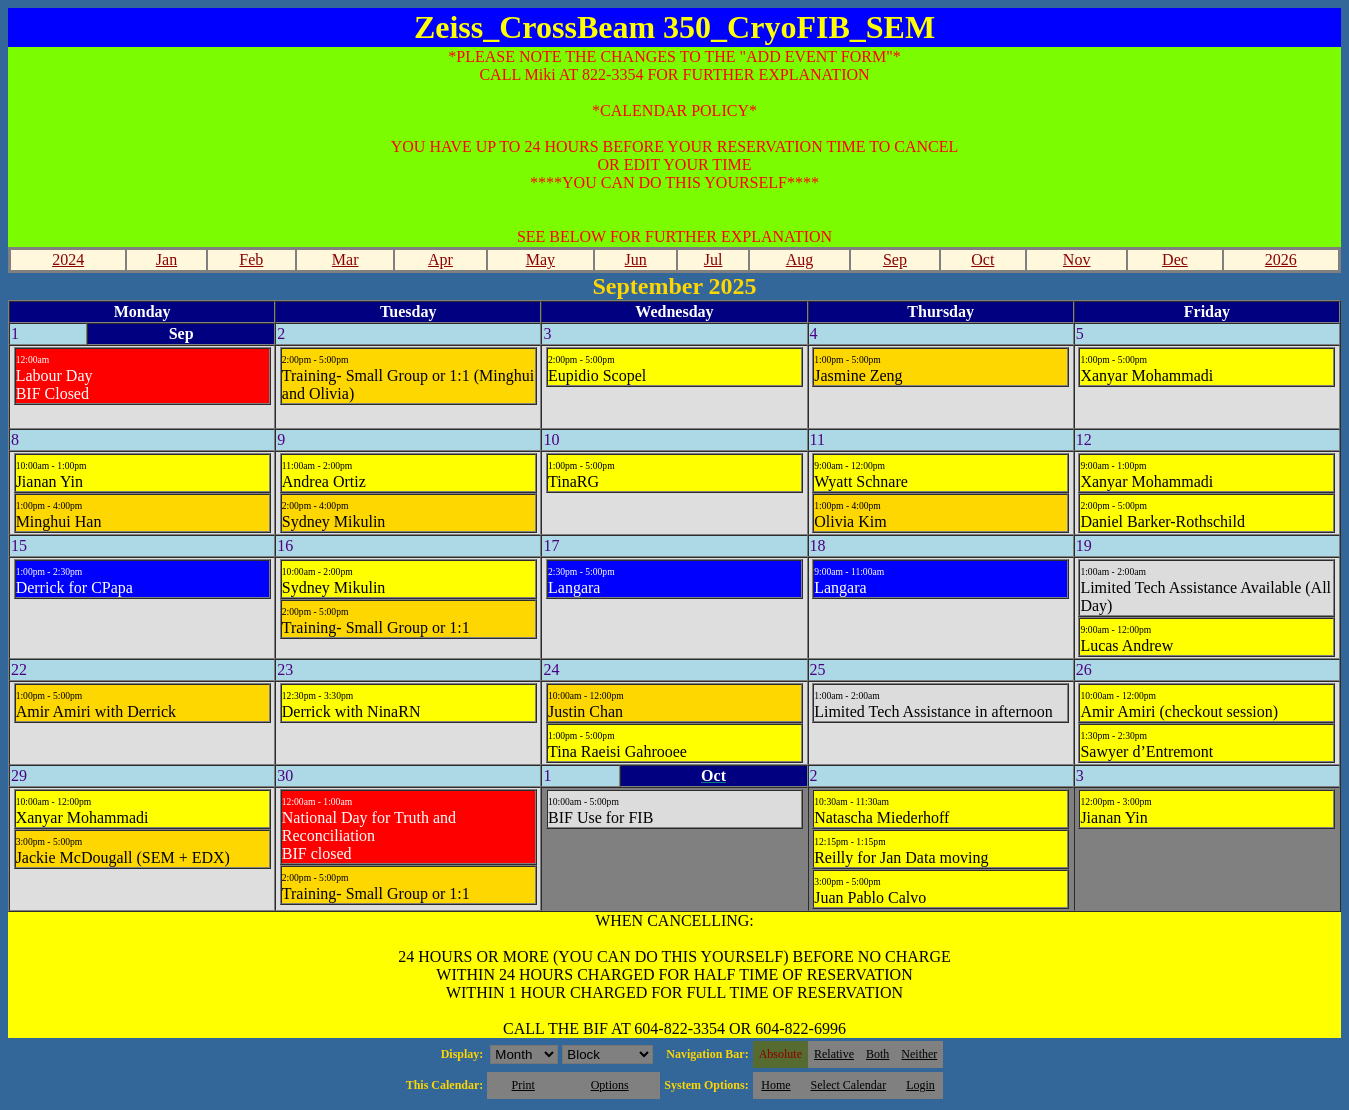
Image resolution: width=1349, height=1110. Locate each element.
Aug (800, 259)
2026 (1281, 259)
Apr (440, 259)
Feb (251, 259)
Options (610, 1085)
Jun (636, 259)
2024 (68, 259)
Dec (1175, 259)
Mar (345, 259)
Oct (982, 259)
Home (775, 1085)
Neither (919, 1054)
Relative (834, 1054)
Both (877, 1054)
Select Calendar (849, 1085)
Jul (713, 259)
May (540, 259)
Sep (895, 259)
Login (920, 1085)
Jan (166, 259)
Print (522, 1085)
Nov (1077, 259)
